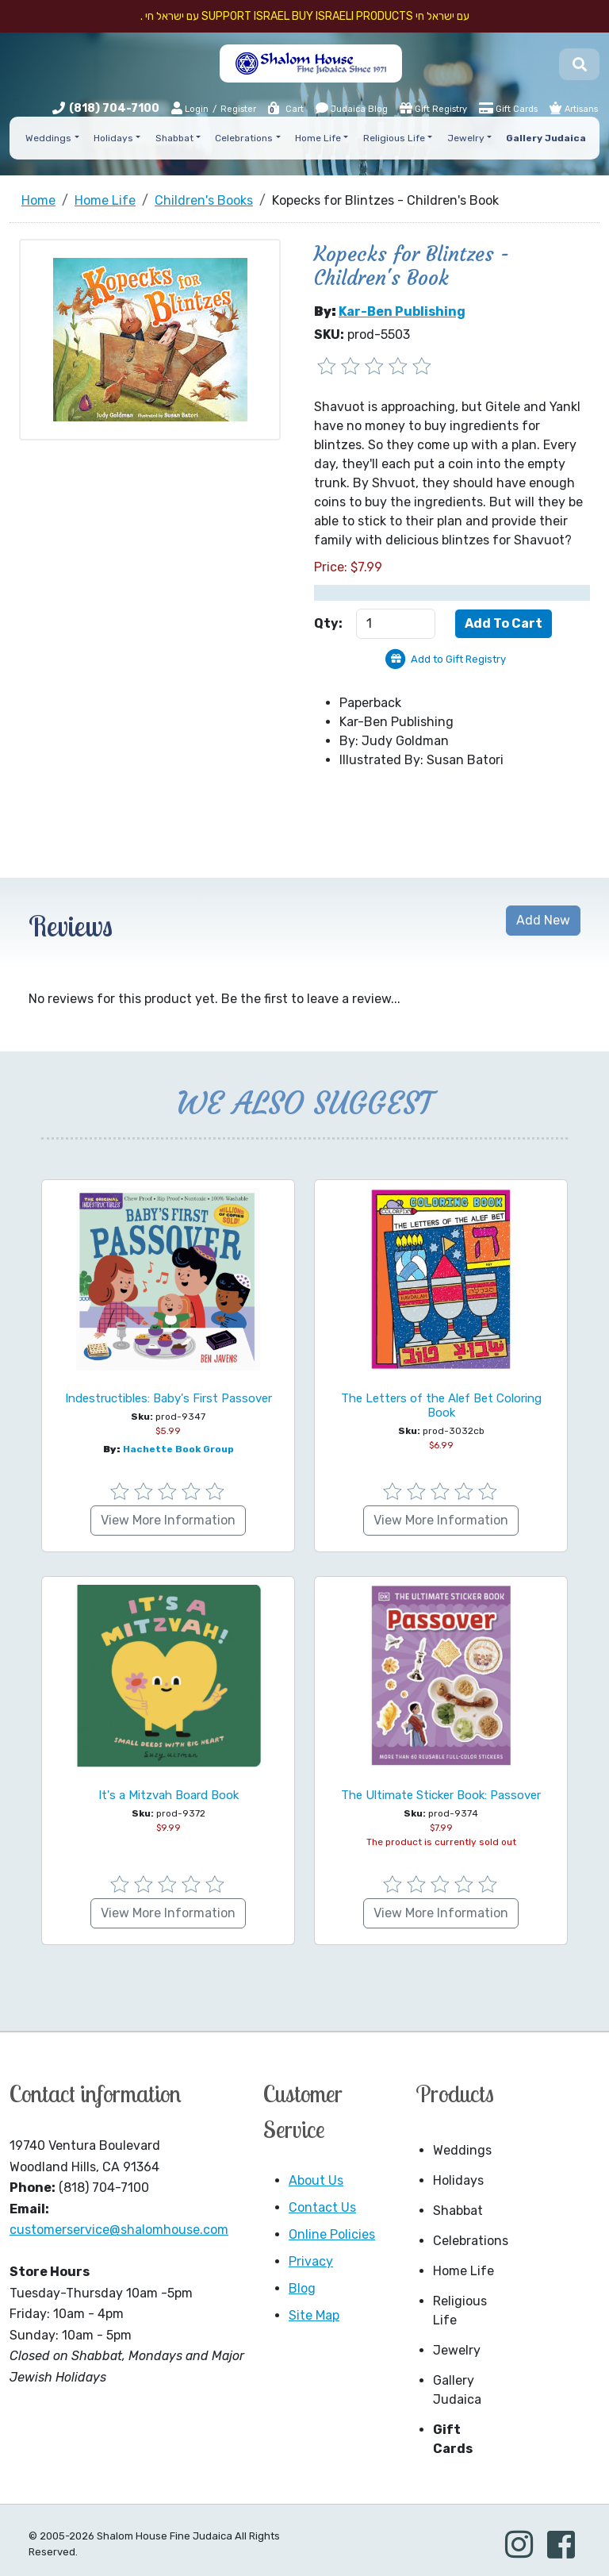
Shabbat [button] (174, 138)
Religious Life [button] (394, 138)
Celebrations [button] (244, 138)
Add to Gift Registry (458, 659)
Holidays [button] (113, 138)
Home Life (463, 2270)
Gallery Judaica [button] (546, 138)
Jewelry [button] (466, 138)
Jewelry (457, 2350)
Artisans (574, 108)
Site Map (314, 2315)
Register (238, 109)
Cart (285, 109)
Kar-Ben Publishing (402, 311)
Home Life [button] (318, 138)
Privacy (311, 2261)
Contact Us (322, 2207)
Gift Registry (433, 108)
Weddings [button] (48, 138)
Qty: (328, 623)
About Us (316, 2180)
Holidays (458, 2180)
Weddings (462, 2150)
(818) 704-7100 (114, 108)
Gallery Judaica (457, 2390)
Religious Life (460, 2310)
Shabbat (458, 2210)
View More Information (168, 1520)
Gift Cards (508, 108)
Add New (543, 920)
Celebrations (468, 2240)
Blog (302, 2288)
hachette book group (178, 1449)
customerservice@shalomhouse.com (119, 2229)
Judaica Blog (352, 108)
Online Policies (332, 2234)
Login (190, 108)
